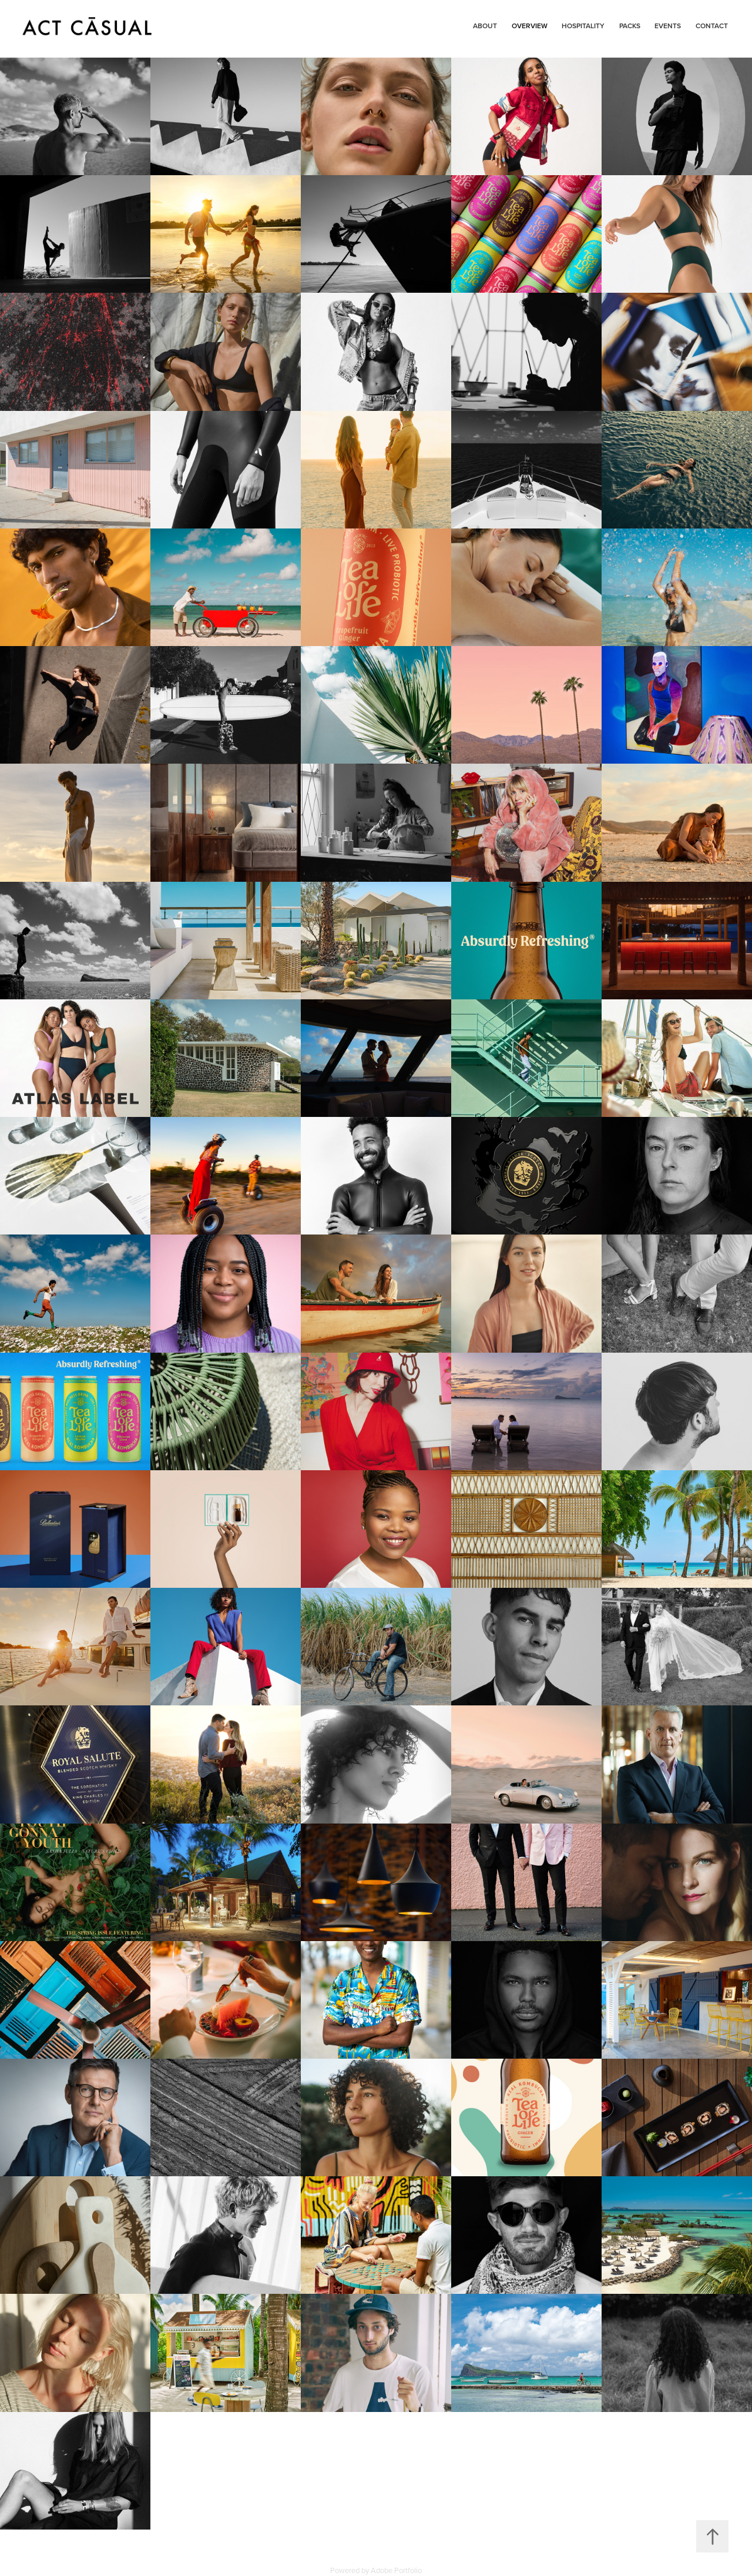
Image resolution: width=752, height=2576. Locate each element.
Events (667, 26)
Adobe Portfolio (396, 2570)
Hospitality (583, 26)
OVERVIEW (530, 26)
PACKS (629, 26)
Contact (712, 26)
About (485, 26)
